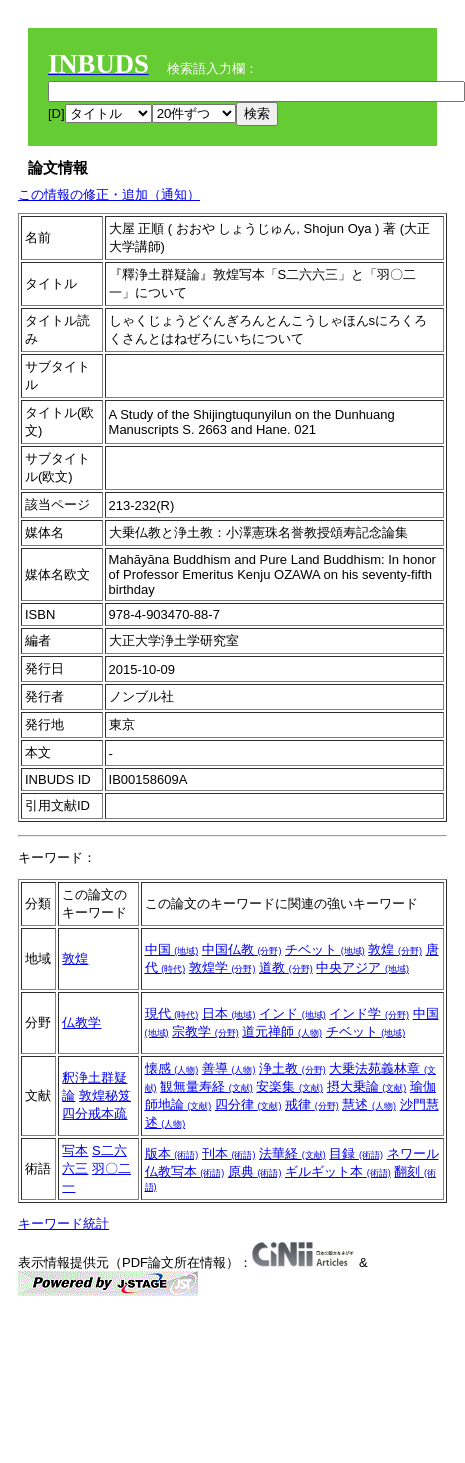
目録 (356, 1153)
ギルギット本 (338, 1171)
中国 (172, 949)
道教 (286, 967)
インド (292, 1013)
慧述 (369, 1104)
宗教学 (205, 1031)
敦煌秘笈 (105, 1095)
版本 (172, 1153)
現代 (172, 1013)
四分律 (248, 1104)
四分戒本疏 (94, 1113)
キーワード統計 (63, 1223)
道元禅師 (282, 1031)
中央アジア (362, 967)
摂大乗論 (367, 1086)
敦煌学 (222, 967)
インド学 (369, 1013)
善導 (229, 1068)
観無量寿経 (206, 1086)
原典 (255, 1171)
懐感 (172, 1068)
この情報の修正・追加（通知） (109, 194)
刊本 (229, 1153)
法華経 (292, 1153)
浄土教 (292, 1068)
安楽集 (289, 1086)
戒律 (312, 1104)
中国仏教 (242, 949)
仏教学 (81, 1022)
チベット (325, 949)
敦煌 (75, 958)
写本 (75, 1150)
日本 (229, 1013)
